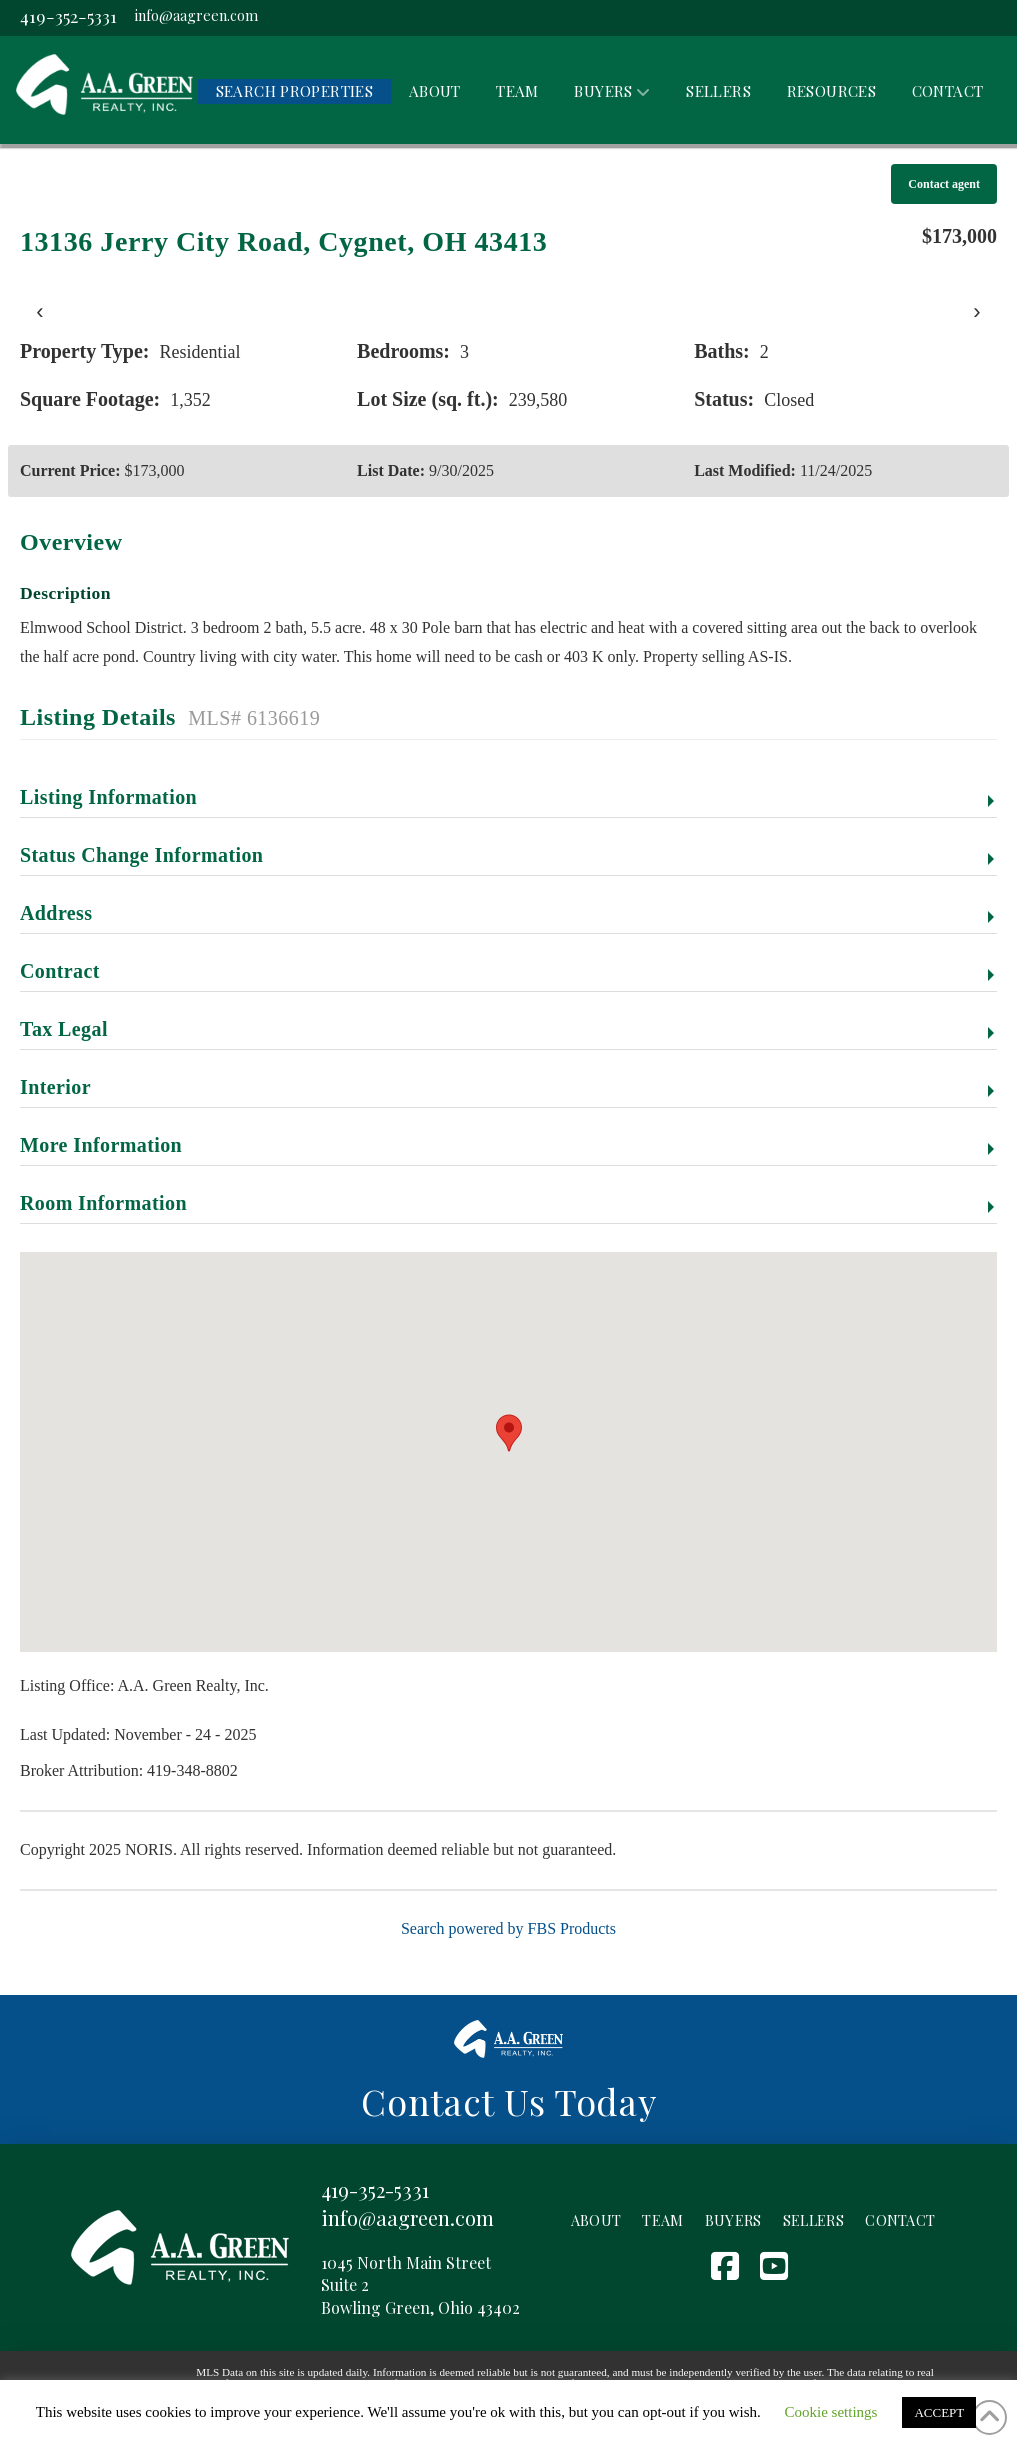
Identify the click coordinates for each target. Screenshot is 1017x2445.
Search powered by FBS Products (508, 1928)
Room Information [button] (103, 1203)
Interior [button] (55, 1087)
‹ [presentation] (39, 311)
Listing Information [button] (108, 797)
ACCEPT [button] (939, 2412)
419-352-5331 (68, 15)
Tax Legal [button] (64, 1029)
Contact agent (944, 184)
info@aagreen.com (196, 15)
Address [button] (56, 913)
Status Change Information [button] (141, 855)
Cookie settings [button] (831, 2412)
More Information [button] (101, 1145)
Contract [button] (60, 971)
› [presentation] (976, 311)
